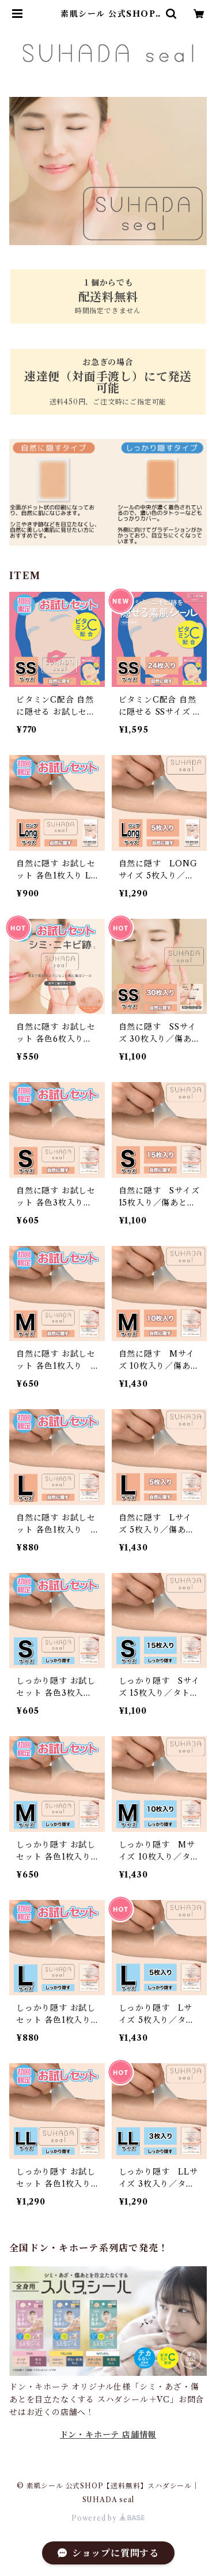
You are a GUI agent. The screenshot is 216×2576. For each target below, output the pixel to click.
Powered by (108, 2518)
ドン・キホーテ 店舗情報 (108, 2434)
